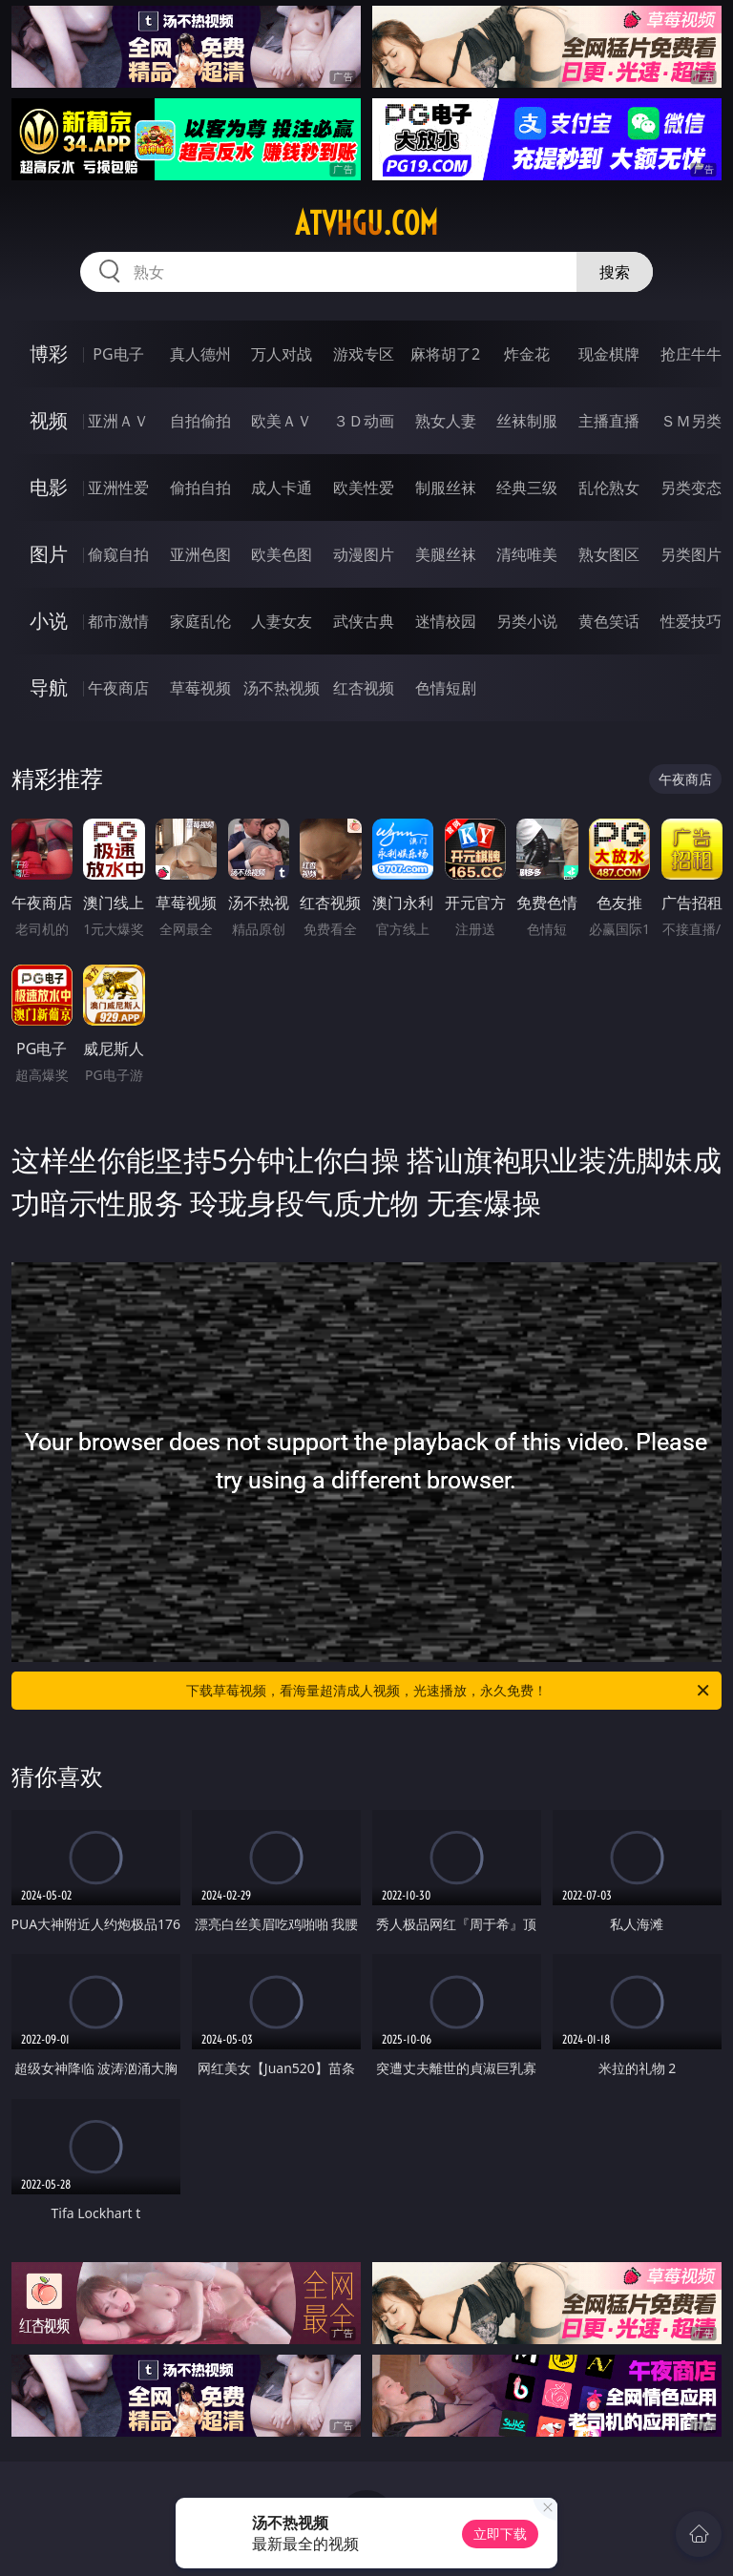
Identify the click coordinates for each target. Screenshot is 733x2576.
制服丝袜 (445, 487)
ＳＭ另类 (691, 420)
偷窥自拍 (118, 554)
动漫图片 (363, 554)
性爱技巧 (691, 621)
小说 (49, 621)
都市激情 (118, 621)
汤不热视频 (281, 687)
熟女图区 (608, 554)
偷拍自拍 (200, 487)
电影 (49, 487)
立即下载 (500, 2533)
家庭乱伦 (200, 621)
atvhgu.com (366, 223)
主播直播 (608, 420)
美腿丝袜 (445, 554)
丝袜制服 (526, 420)
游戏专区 (363, 353)
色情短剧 (445, 687)
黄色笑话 (608, 621)
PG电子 (118, 353)
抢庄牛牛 (691, 353)
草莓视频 (200, 687)
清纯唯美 (526, 554)
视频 (49, 420)
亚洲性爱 (118, 487)
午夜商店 (118, 687)
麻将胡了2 (445, 353)
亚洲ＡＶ (118, 420)
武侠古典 (363, 621)
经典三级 (526, 487)
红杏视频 (363, 687)
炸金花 (527, 353)
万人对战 (281, 353)
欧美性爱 (363, 487)
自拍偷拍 (200, 420)
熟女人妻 (445, 420)
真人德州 (200, 353)
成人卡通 (281, 487)
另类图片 (691, 554)
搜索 (614, 271)
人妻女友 (281, 621)
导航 (49, 687)
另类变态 (691, 487)
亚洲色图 (200, 554)
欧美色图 (281, 554)
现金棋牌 (608, 353)
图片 (49, 554)
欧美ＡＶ (281, 420)
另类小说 (526, 621)
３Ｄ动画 (363, 420)
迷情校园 (445, 621)
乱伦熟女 (608, 487)
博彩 (49, 353)
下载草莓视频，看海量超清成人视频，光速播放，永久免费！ (449, 1690)
